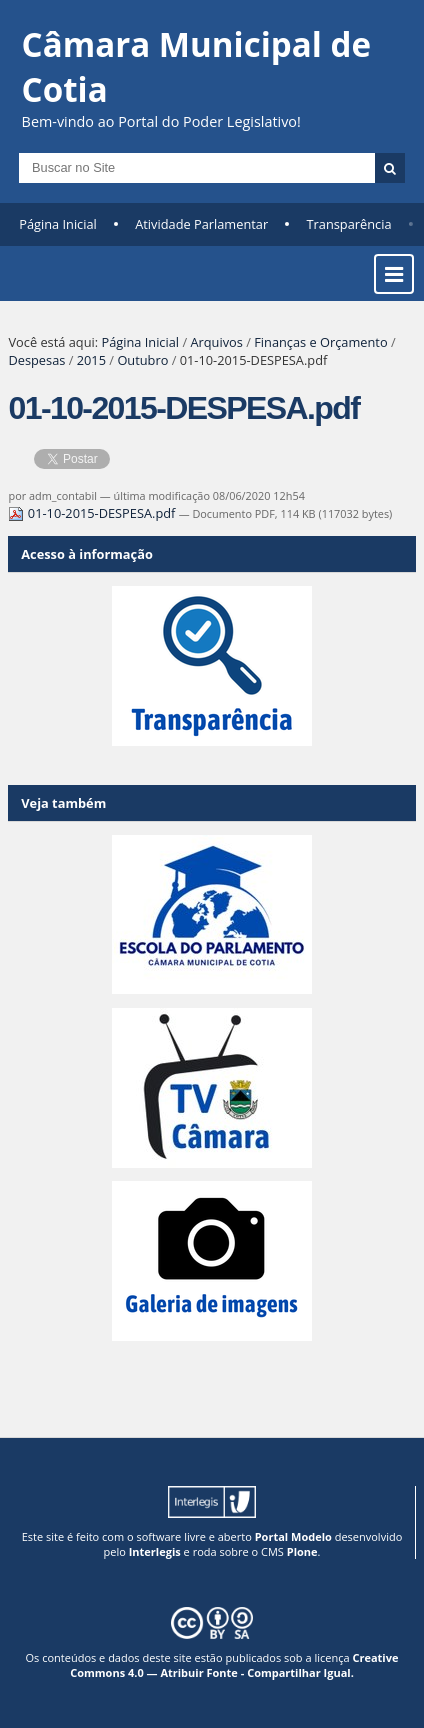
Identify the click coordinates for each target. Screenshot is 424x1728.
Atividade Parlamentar (201, 224)
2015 (91, 360)
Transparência (349, 224)
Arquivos (216, 342)
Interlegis (155, 1551)
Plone (302, 1551)
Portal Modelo (293, 1536)
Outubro (142, 360)
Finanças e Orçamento (320, 342)
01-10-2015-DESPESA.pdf (93, 513)
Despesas (36, 360)
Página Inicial (58, 224)
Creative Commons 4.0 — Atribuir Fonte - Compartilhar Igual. (234, 1665)
